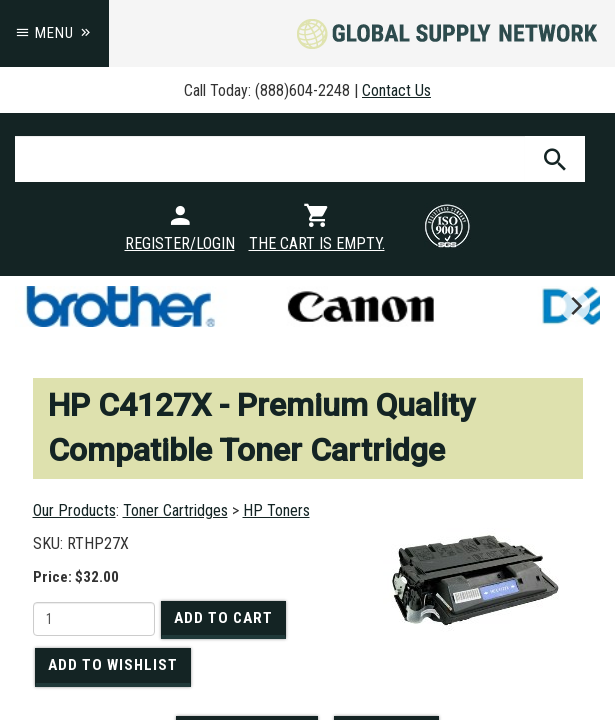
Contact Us (396, 90)
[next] (575, 306)
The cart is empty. (317, 243)
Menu (54, 33)
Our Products (74, 510)
